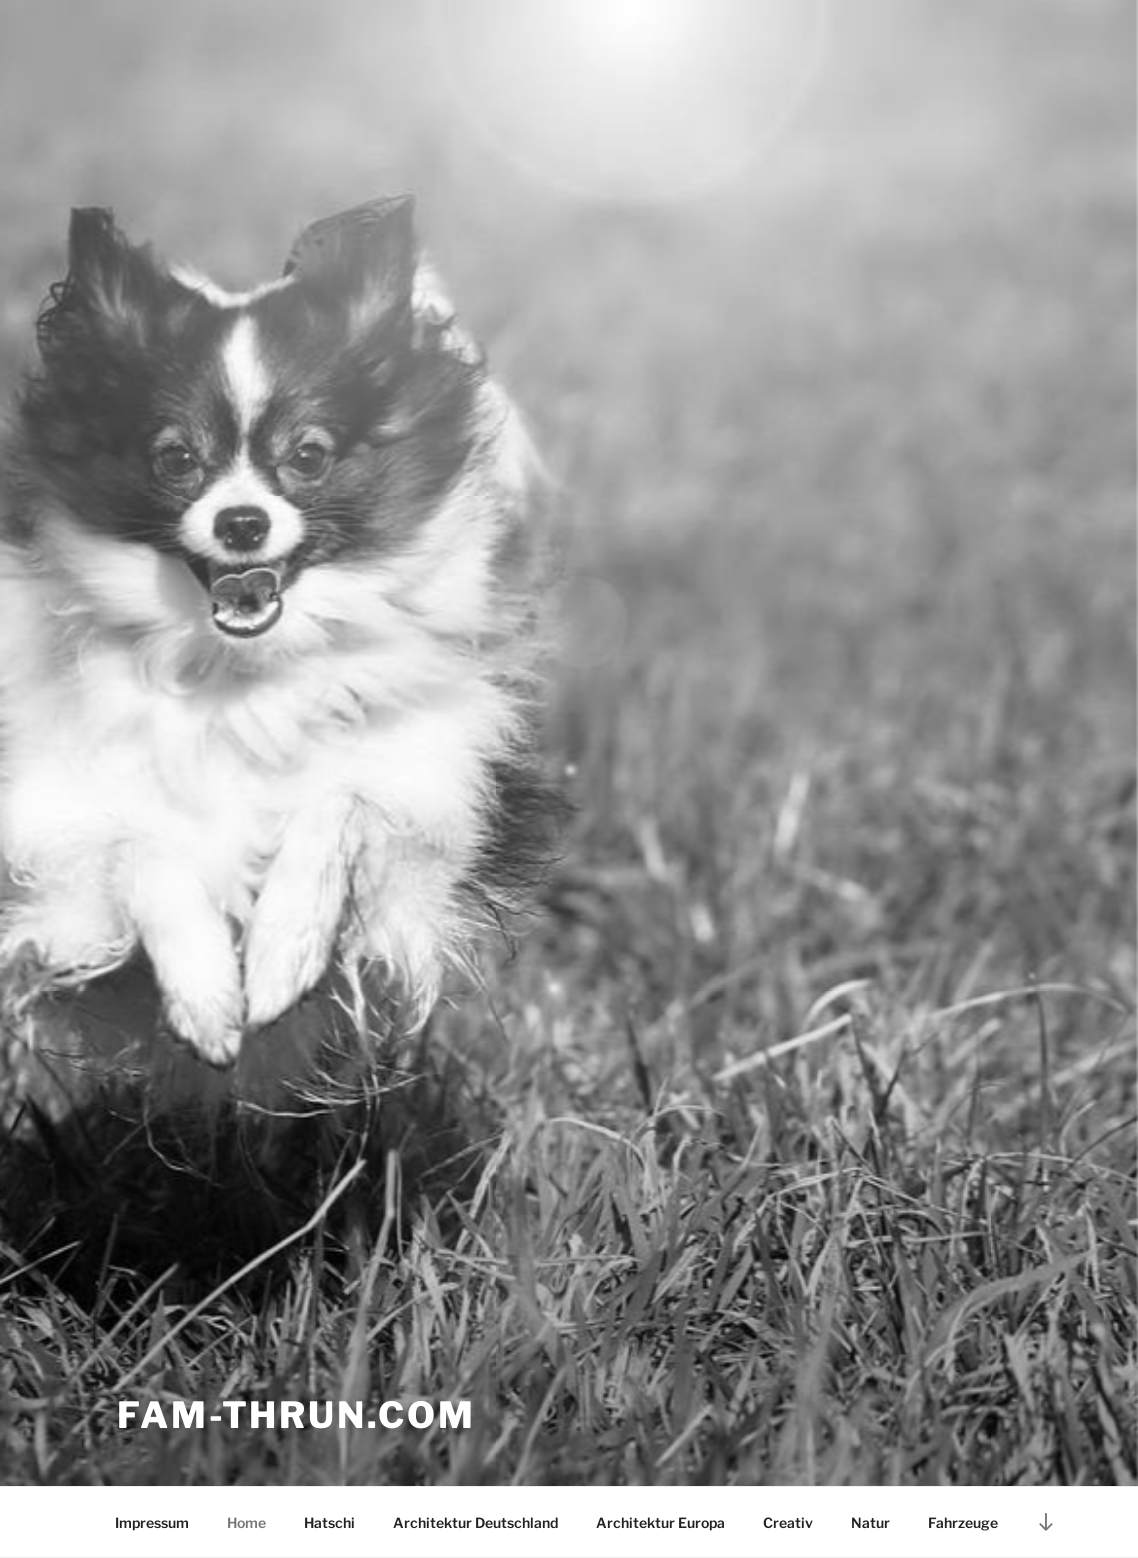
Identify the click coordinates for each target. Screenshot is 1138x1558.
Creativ (788, 1522)
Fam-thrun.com (296, 1415)
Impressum (152, 1522)
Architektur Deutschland (475, 1522)
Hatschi (329, 1522)
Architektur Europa (660, 1522)
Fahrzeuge (963, 1522)
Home (246, 1522)
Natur (870, 1522)
